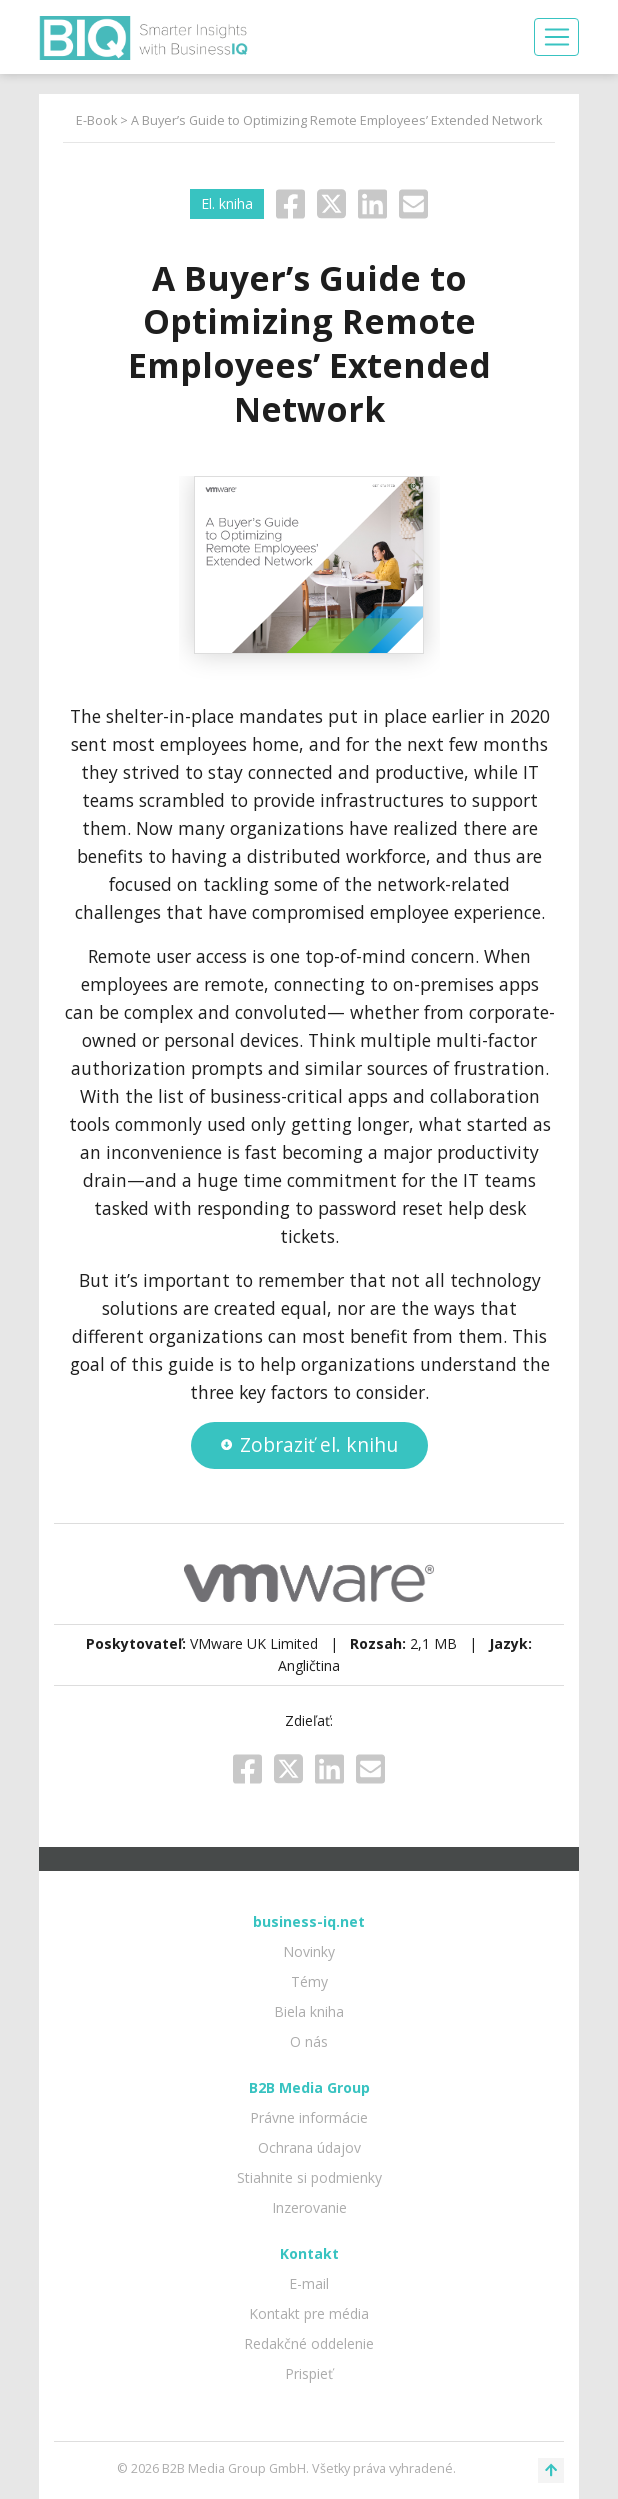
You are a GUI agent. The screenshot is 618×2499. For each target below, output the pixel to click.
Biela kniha (309, 2011)
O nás (309, 2041)
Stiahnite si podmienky (309, 2177)
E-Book (96, 120)
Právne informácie (309, 2117)
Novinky (309, 1951)
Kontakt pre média (309, 2313)
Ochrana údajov (309, 2147)
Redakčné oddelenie (309, 2343)
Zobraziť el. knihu (309, 1444)
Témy (309, 1981)
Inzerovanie (309, 2207)
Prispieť (309, 2373)
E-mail (309, 2283)
